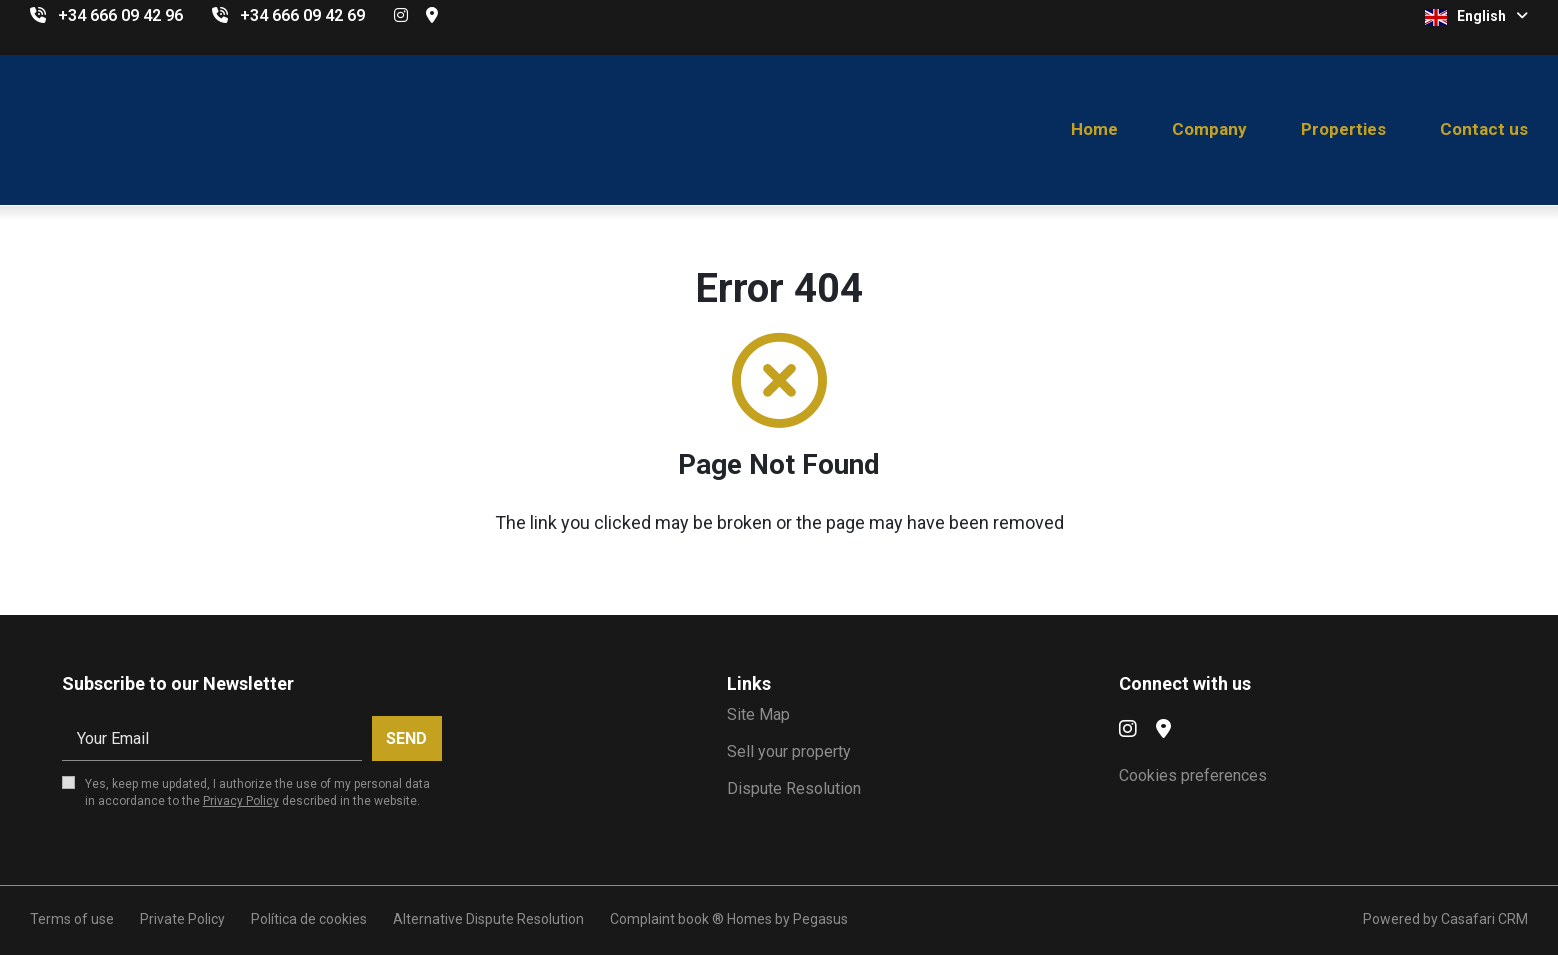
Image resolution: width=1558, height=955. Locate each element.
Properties (1343, 129)
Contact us (1484, 129)
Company (1209, 129)
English (1476, 17)
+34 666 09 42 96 (120, 15)
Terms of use (72, 919)
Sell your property (789, 751)
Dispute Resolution (794, 788)
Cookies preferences (1193, 775)
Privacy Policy (241, 801)
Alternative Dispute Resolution (488, 919)
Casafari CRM (1484, 919)
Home (1094, 129)
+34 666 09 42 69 (302, 15)
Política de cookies (309, 919)
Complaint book (659, 919)
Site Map (758, 714)
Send (406, 738)
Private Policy (182, 919)
